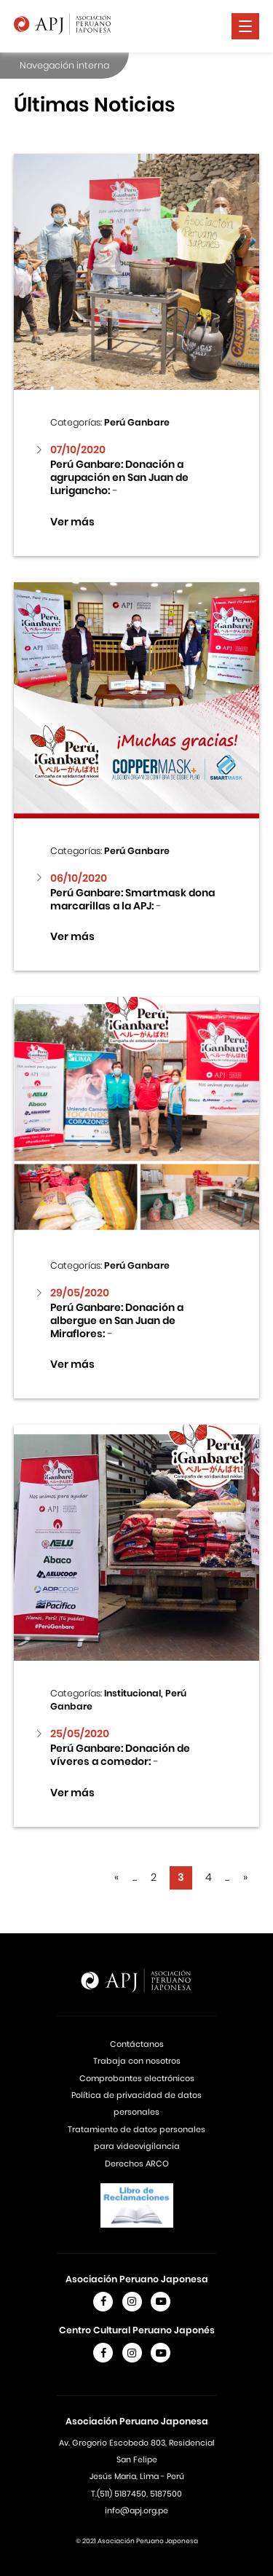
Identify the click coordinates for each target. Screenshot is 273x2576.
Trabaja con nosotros (137, 2061)
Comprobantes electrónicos (136, 2078)
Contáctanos (137, 2044)
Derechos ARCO (137, 2163)
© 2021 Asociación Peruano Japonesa (137, 2541)
